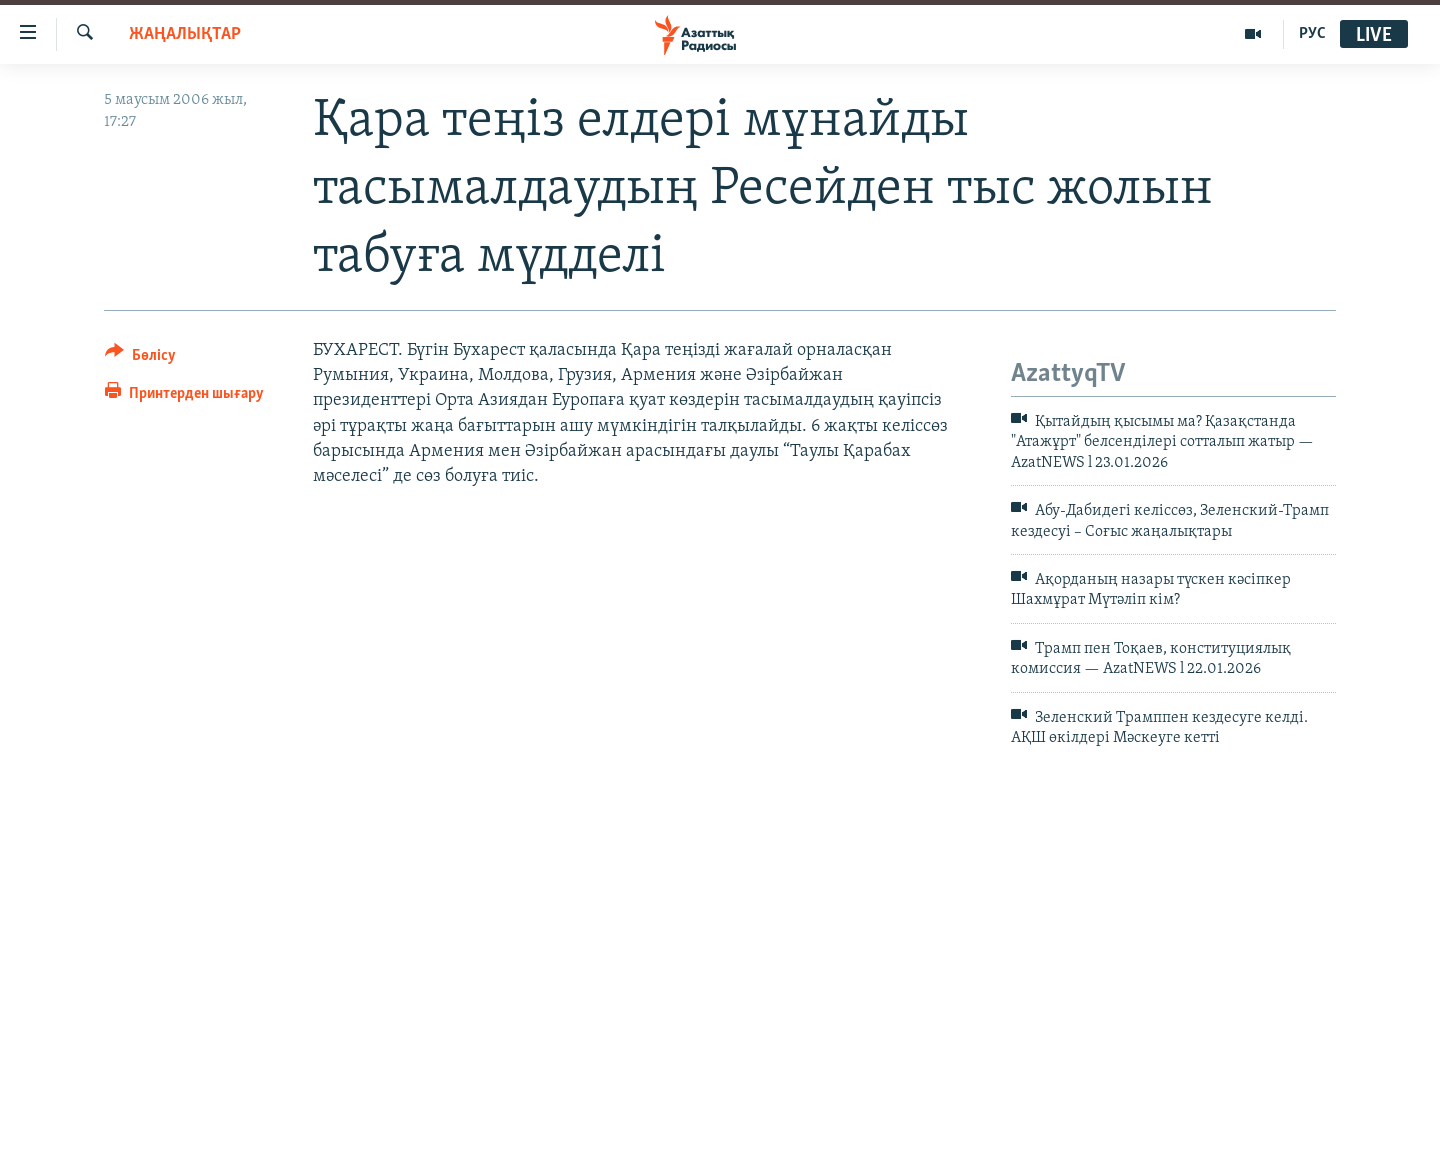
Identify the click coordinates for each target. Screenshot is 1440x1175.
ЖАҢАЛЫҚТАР (185, 34)
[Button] (140, 358)
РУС (1312, 34)
